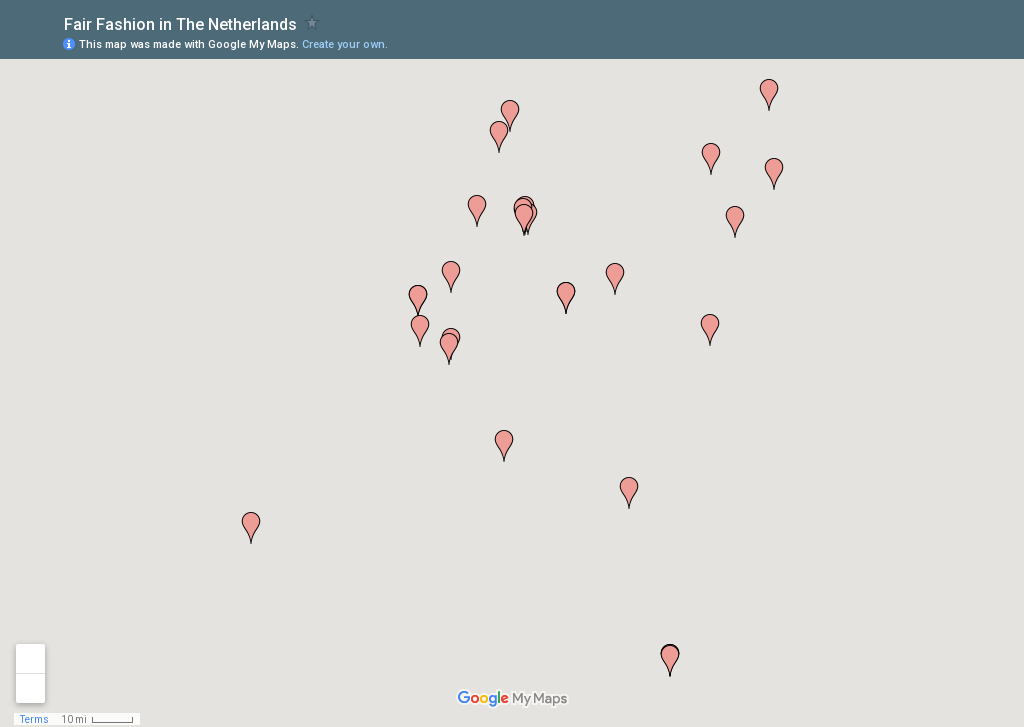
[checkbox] (312, 22)
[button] (499, 137)
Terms (34, 719)
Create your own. (345, 44)
